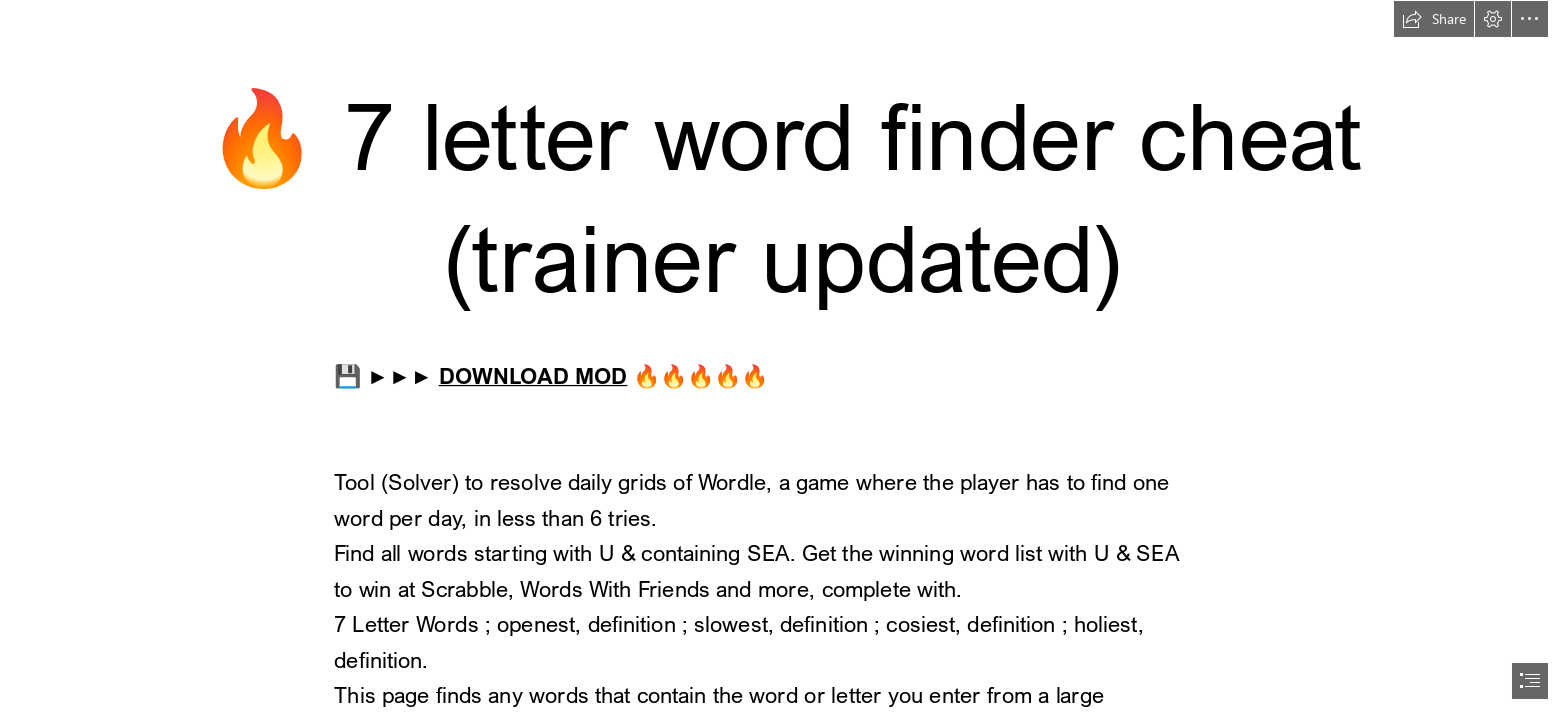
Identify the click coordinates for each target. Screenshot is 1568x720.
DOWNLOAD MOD (533, 374)
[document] (784, 360)
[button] (1434, 19)
